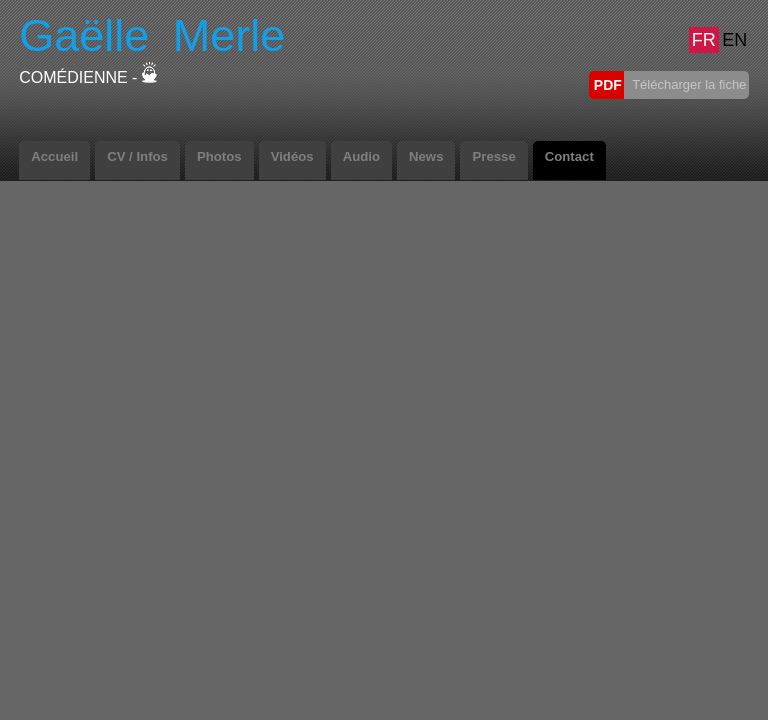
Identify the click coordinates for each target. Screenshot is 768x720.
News (426, 156)
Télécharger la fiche (688, 84)
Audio (361, 156)
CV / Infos (137, 156)
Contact (569, 156)
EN (734, 40)
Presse (493, 156)
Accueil (54, 156)
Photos (219, 156)
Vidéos (292, 156)
